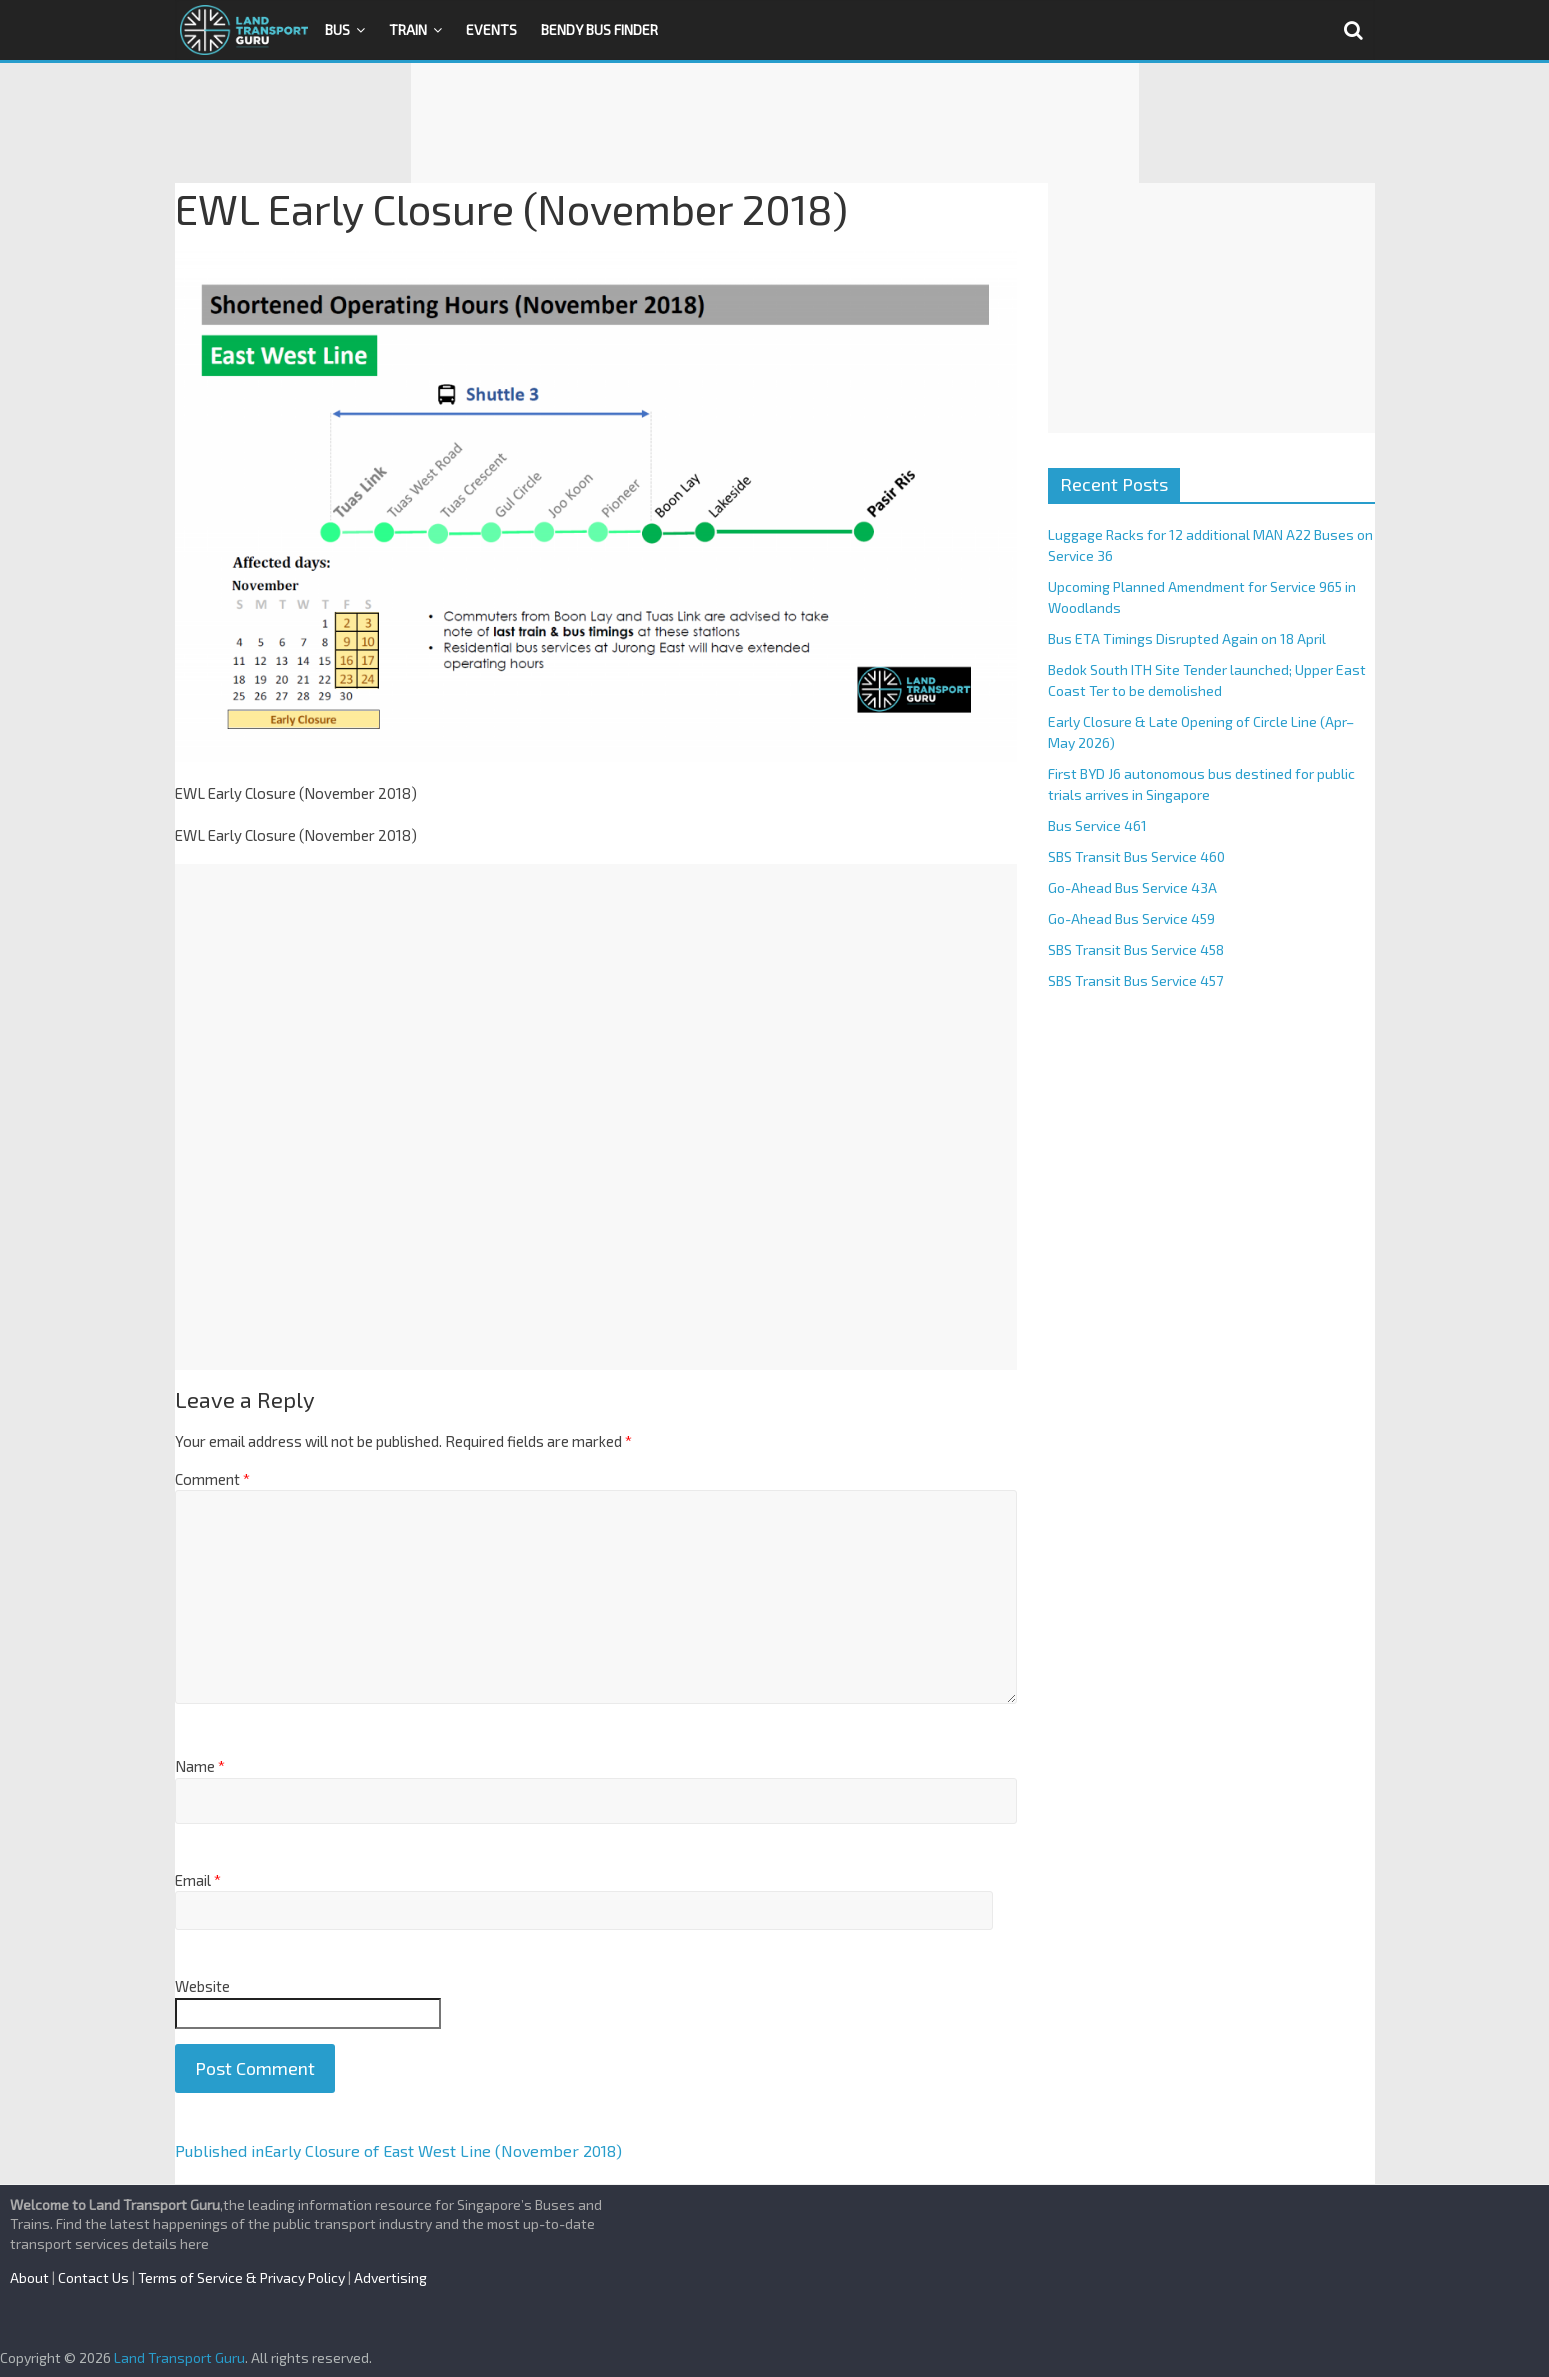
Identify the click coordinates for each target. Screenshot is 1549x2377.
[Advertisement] (775, 123)
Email (198, 1880)
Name (200, 1766)
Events (491, 29)
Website (202, 1986)
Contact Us (93, 2277)
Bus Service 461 (1097, 825)
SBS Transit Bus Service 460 (1136, 856)
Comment (212, 1479)
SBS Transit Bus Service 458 (1136, 949)
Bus (337, 29)
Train (408, 29)
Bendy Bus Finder (599, 29)
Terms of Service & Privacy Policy (241, 2277)
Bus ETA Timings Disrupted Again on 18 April (1187, 638)
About (29, 2277)
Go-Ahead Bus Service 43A (1132, 887)
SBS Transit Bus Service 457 (1135, 980)
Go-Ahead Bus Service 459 (1131, 918)
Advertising (390, 2277)
